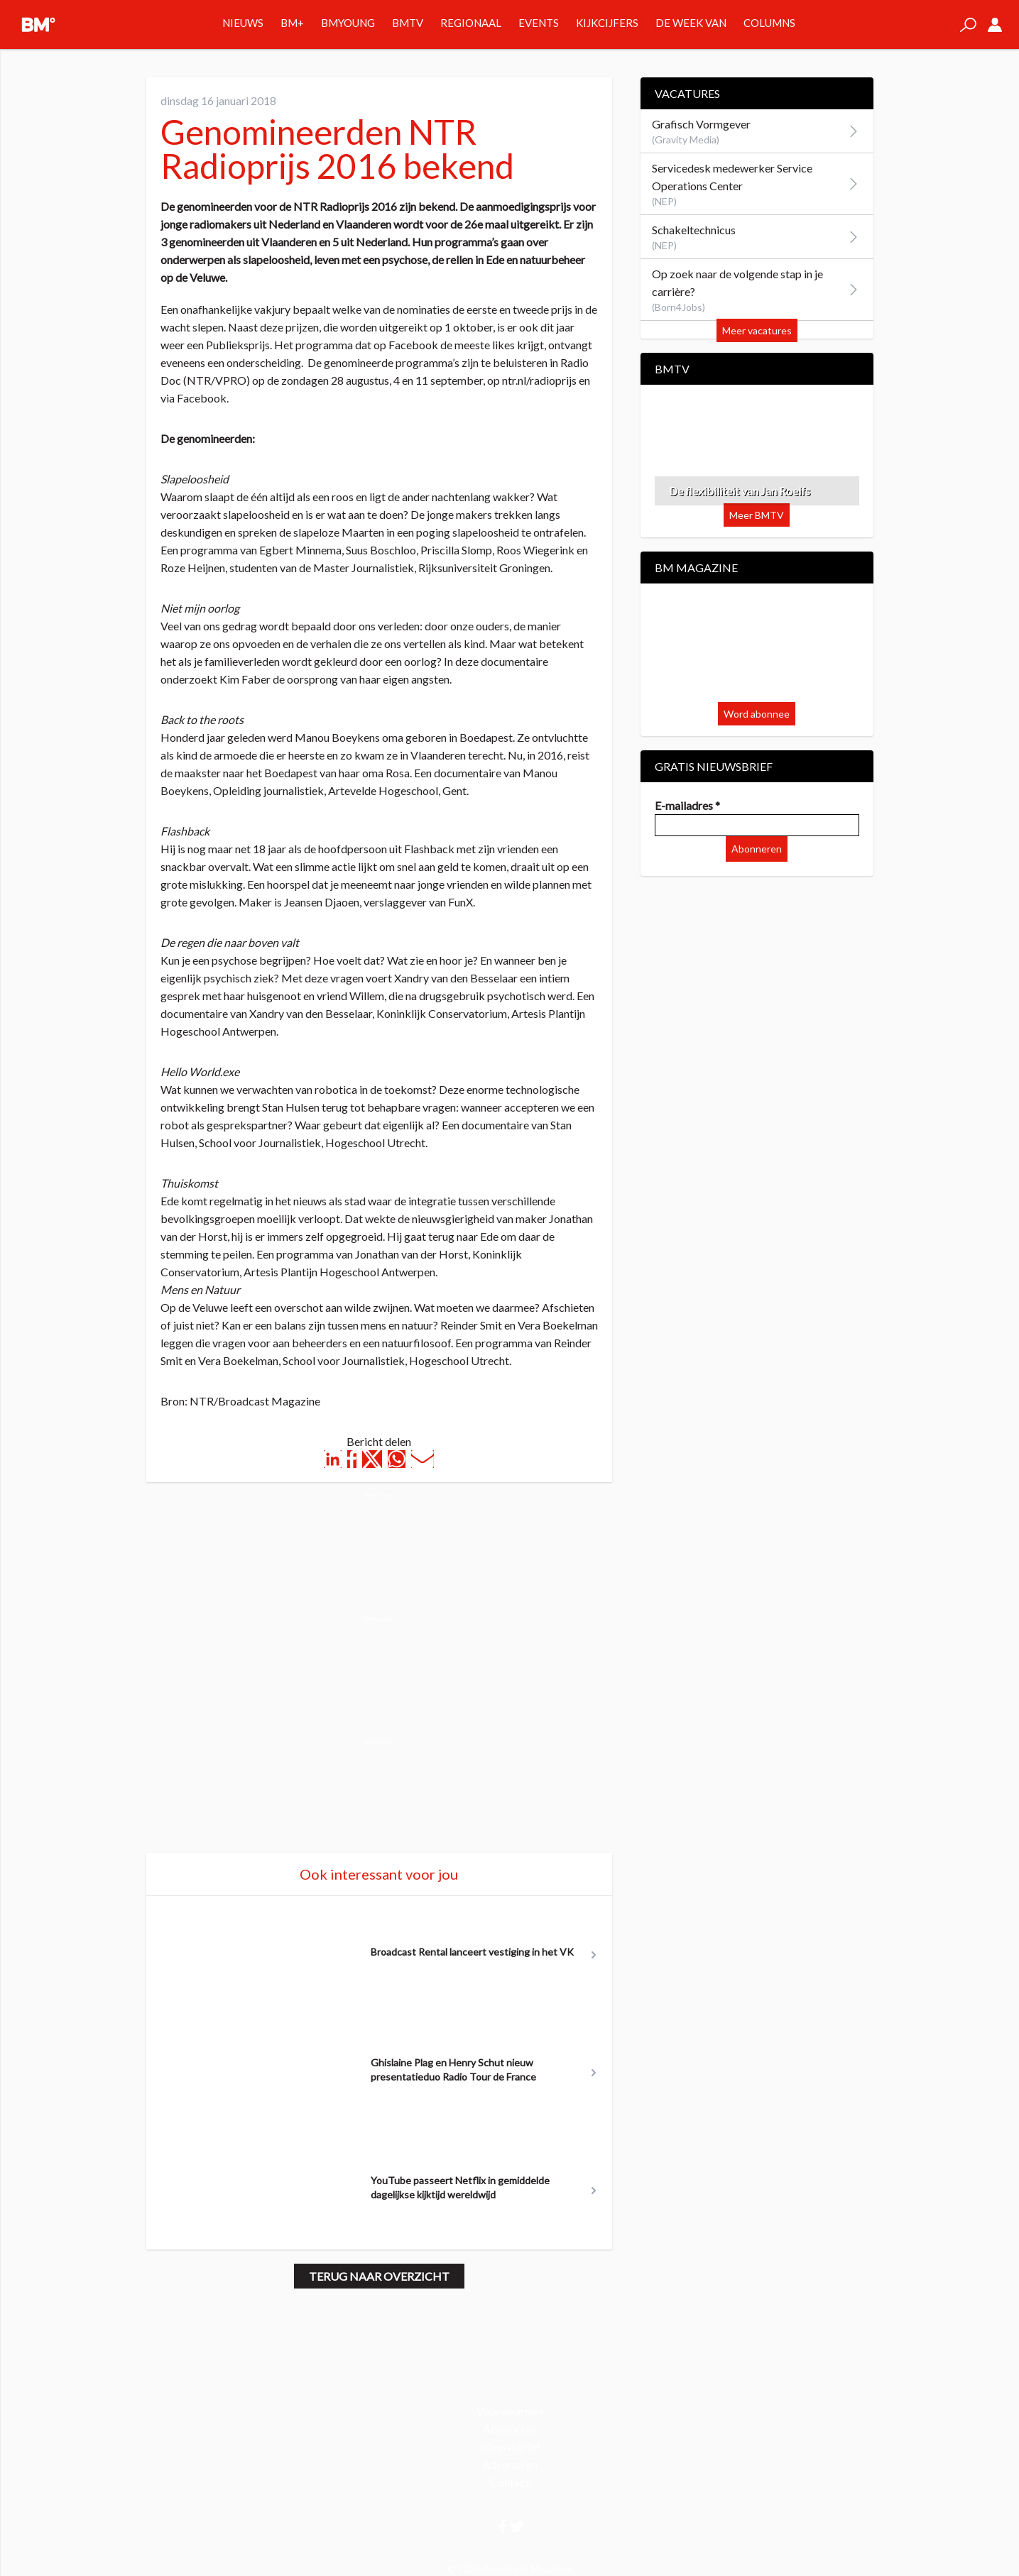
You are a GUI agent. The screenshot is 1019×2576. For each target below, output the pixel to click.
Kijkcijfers (607, 22)
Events (538, 22)
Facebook (202, 398)
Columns (769, 22)
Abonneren (756, 849)
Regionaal (470, 22)
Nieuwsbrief (509, 2446)
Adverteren (510, 2464)
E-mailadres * (687, 805)
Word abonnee (757, 714)
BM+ (292, 22)
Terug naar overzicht (379, 2276)
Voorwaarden (509, 2411)
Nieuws (242, 22)
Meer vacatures (757, 330)
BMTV (407, 22)
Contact (510, 2482)
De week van (690, 22)
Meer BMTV (756, 515)
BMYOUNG (348, 22)
